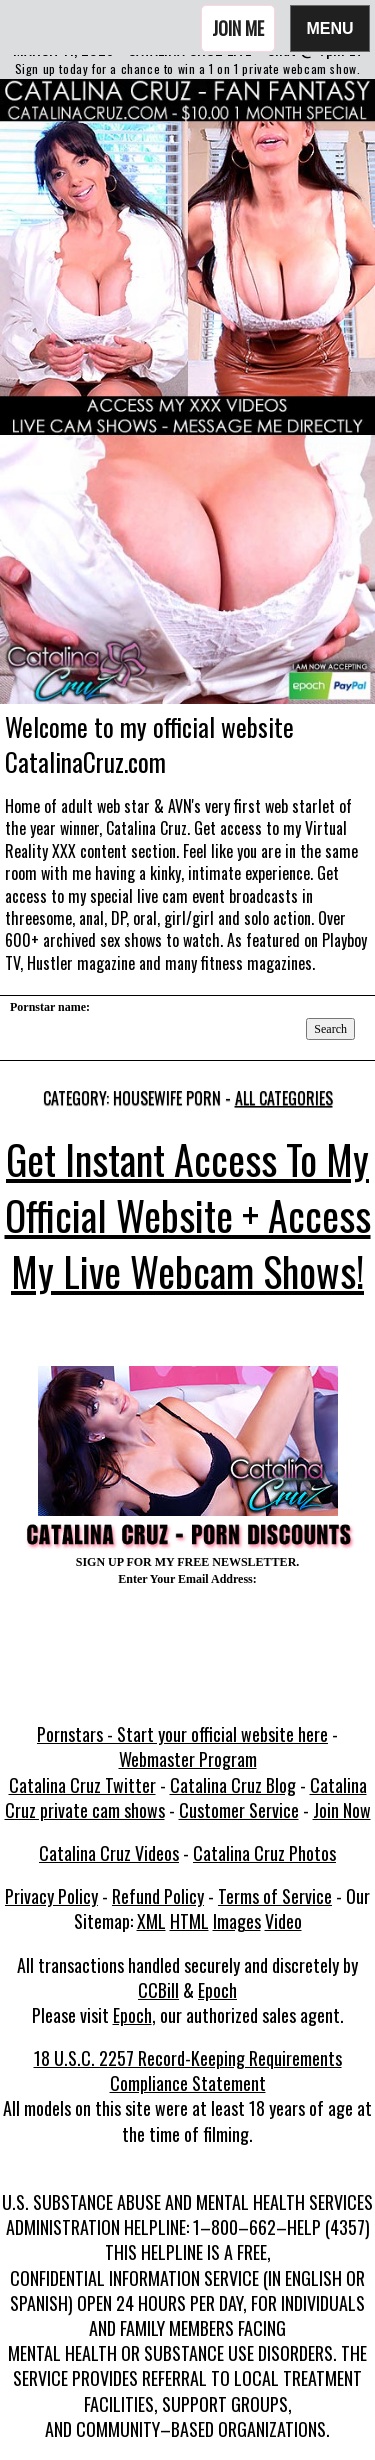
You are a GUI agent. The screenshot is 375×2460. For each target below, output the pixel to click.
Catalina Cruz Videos (109, 1853)
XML (151, 1921)
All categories (284, 1098)
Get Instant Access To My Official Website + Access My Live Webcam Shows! (188, 1215)
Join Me (238, 28)
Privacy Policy (51, 1896)
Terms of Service (275, 1896)
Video (283, 1921)
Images (237, 1921)
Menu (330, 27)
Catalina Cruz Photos (264, 1853)
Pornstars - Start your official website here (182, 1734)
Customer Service (239, 1810)
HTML (189, 1921)
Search (330, 1029)
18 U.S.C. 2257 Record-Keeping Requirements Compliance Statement (188, 2070)
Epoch (217, 1990)
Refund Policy (158, 1896)
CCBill (158, 1990)
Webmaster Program (188, 1759)
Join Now (342, 1810)
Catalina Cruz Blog (233, 1785)
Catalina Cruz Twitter (82, 1785)
